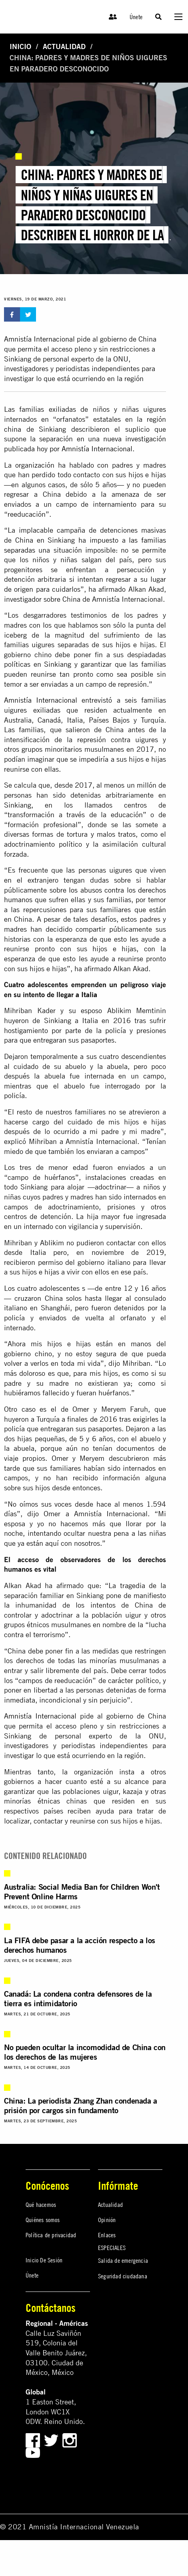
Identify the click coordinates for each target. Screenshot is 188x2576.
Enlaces (107, 2235)
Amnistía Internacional (39, 339)
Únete (136, 17)
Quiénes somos (43, 2220)
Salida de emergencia (123, 2260)
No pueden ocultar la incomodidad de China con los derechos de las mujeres (85, 2052)
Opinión (107, 2220)
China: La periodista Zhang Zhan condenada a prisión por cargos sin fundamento (80, 2105)
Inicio (20, 46)
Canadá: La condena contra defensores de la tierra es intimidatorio (78, 1998)
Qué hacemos (41, 2205)
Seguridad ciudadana (122, 2276)
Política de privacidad (51, 2235)
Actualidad (64, 46)
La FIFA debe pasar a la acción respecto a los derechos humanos (79, 1945)
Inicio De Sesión (44, 2260)
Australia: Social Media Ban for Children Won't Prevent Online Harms (82, 1891)
